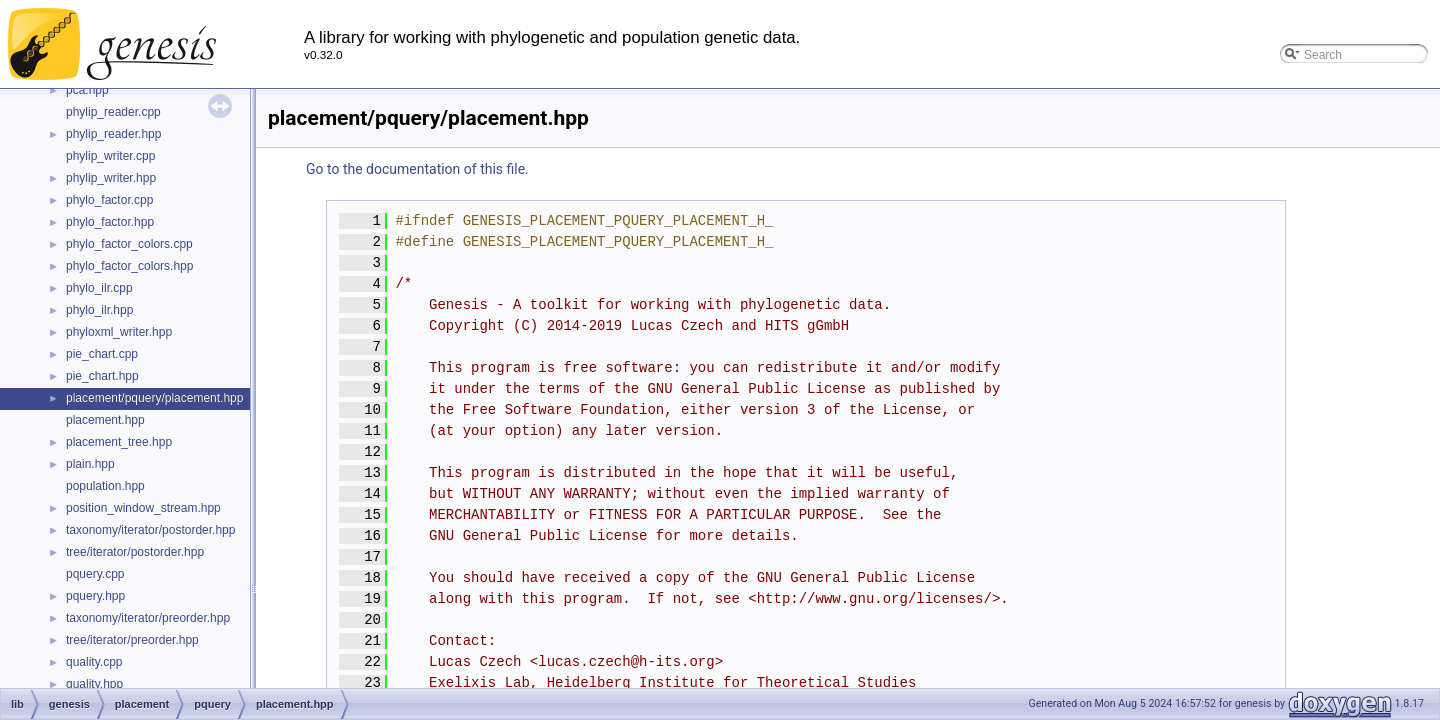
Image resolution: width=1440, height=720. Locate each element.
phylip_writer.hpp (111, 178)
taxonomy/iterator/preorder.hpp (148, 618)
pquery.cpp (95, 574)
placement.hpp (105, 420)
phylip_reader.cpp (113, 112)
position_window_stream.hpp (143, 508)
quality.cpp (94, 662)
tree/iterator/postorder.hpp (135, 552)
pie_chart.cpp (102, 354)
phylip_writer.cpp (110, 156)
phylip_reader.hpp (113, 134)
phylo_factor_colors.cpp (129, 244)
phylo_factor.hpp (110, 222)
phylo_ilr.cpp (99, 288)
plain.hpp (90, 464)
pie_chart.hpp (102, 376)
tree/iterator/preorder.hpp (132, 640)
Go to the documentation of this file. (417, 169)
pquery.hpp (95, 596)
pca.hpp (87, 90)
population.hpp (105, 486)
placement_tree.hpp (119, 442)
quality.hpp (94, 684)
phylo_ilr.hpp (99, 310)
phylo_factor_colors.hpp (129, 266)
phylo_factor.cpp (109, 200)
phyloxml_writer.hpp (119, 332)
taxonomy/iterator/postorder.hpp (150, 530)
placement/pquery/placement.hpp (154, 398)
